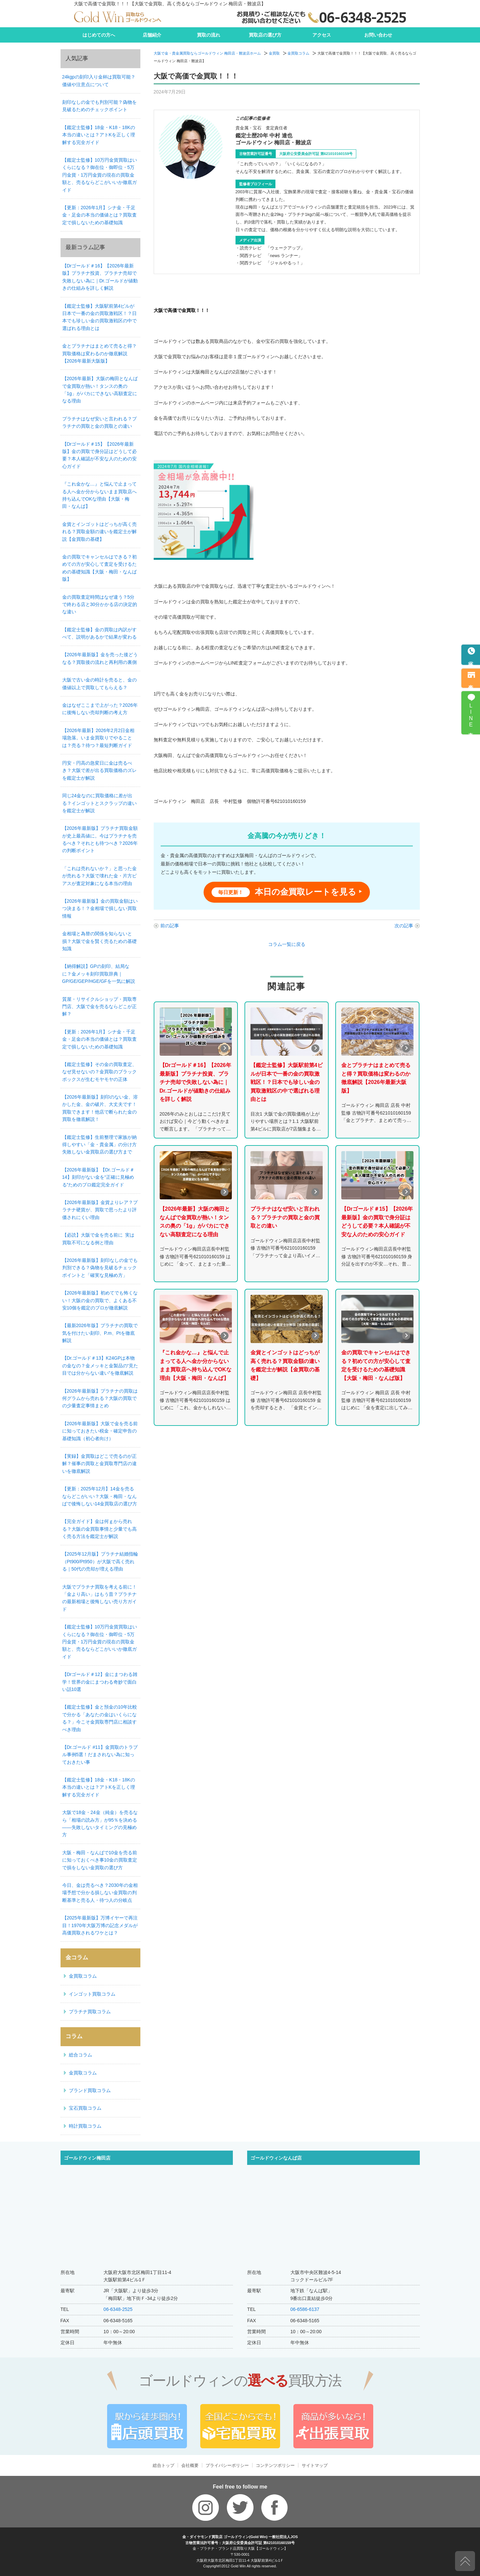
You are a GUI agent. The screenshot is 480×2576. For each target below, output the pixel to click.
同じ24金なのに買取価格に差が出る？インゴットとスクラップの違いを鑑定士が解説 (99, 803)
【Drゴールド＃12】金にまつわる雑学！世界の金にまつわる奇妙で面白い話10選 (99, 1682)
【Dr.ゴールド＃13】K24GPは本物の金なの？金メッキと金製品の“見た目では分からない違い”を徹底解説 (100, 1365)
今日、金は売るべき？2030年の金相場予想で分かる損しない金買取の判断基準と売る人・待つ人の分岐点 (100, 1893)
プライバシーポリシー (227, 2465)
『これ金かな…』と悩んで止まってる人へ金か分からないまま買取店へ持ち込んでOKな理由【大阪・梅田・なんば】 (99, 495)
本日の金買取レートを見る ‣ (287, 892)
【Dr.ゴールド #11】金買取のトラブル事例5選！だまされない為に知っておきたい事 (100, 1754)
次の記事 (404, 925)
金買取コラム (298, 53)
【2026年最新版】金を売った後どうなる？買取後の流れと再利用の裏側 (100, 658)
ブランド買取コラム (90, 2090)
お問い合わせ (378, 35)
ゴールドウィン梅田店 (87, 2158)
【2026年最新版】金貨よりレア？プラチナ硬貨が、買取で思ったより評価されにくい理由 (100, 1210)
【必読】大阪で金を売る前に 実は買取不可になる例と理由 (98, 1238)
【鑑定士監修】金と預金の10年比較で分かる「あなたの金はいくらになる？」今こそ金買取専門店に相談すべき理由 (99, 1718)
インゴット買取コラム (92, 1994)
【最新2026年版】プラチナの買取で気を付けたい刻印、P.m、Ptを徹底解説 (100, 1333)
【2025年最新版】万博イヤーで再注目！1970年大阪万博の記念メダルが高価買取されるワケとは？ (100, 1925)
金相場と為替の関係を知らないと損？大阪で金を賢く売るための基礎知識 (99, 941)
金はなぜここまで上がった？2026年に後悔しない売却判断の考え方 (100, 708)
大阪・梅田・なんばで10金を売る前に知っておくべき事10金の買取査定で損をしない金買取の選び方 (99, 1860)
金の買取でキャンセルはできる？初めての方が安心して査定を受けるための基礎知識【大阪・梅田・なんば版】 (99, 568)
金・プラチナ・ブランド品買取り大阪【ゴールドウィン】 (240, 2548)
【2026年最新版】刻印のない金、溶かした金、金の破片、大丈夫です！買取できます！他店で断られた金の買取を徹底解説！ (100, 1108)
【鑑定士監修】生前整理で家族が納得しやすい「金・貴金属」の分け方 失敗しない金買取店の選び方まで (101, 1145)
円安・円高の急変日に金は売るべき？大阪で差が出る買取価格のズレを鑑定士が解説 (99, 770)
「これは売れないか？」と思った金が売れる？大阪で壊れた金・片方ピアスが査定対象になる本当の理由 (99, 876)
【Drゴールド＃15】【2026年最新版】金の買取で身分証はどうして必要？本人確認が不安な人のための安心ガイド (99, 455)
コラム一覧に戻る (286, 944)
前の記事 (169, 925)
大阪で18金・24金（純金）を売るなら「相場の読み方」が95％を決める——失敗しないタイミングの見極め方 (100, 1823)
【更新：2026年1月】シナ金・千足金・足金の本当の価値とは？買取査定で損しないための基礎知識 (99, 215)
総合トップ (163, 2465)
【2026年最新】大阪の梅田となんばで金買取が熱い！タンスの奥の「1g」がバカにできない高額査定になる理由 (100, 389)
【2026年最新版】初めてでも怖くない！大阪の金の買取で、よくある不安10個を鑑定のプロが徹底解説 (100, 1300)
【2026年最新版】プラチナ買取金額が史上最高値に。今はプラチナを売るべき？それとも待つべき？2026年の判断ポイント (100, 839)
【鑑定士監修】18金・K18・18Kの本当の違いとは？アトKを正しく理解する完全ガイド (98, 135)
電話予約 (471, 658)
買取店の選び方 (265, 35)
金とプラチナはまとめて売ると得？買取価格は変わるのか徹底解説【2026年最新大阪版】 (99, 353)
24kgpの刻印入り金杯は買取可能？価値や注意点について (98, 80)
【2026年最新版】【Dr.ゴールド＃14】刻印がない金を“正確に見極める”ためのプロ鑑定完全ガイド (98, 1177)
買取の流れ (208, 35)
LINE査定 (471, 716)
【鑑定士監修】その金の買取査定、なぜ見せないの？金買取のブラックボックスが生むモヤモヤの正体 (99, 1072)
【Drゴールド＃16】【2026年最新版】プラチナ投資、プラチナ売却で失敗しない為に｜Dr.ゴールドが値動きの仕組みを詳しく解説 (100, 277)
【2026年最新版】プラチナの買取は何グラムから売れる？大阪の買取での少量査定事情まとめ (100, 1398)
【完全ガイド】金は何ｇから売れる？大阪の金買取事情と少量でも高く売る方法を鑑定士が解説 (99, 1529)
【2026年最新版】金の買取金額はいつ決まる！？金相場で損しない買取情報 (100, 908)
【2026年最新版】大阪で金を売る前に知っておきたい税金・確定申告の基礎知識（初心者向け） (100, 1431)
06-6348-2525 (117, 2309)
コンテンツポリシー (275, 2465)
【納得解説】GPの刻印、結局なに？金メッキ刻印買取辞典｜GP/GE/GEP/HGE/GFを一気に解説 (98, 974)
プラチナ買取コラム (90, 2011)
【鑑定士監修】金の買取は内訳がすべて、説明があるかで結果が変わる (99, 633)
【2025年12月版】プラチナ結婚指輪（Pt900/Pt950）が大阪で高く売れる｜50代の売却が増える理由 (100, 1561)
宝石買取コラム (85, 2108)
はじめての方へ (98, 35)
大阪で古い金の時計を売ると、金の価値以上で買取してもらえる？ (99, 683)
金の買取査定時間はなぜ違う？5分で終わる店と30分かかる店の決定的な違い (99, 604)
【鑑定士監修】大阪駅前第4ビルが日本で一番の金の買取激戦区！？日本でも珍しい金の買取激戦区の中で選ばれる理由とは (99, 317)
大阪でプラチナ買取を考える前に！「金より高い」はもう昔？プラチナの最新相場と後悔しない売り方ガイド (99, 1598)
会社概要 (190, 2465)
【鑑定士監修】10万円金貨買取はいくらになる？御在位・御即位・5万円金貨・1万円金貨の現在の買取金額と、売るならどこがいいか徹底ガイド (99, 175)
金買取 (274, 53)
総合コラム (80, 2054)
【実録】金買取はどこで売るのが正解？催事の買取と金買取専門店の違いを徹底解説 (99, 1463)
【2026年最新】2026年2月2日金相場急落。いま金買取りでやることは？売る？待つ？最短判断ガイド (98, 738)
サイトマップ (315, 2465)
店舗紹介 (152, 35)
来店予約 (471, 681)
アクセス (321, 35)
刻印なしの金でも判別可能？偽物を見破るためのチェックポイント (99, 105)
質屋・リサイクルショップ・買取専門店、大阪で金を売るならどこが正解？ (99, 1006)
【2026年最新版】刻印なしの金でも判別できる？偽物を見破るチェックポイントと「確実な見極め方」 (100, 1268)
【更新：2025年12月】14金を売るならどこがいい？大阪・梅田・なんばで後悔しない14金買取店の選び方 (99, 1496)
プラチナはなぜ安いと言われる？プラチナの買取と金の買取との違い (99, 422)
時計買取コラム (85, 2126)
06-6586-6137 (304, 2309)
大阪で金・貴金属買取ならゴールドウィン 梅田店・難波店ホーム (207, 53)
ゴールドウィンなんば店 (276, 2158)
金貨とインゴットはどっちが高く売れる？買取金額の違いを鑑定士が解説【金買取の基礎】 (99, 532)
